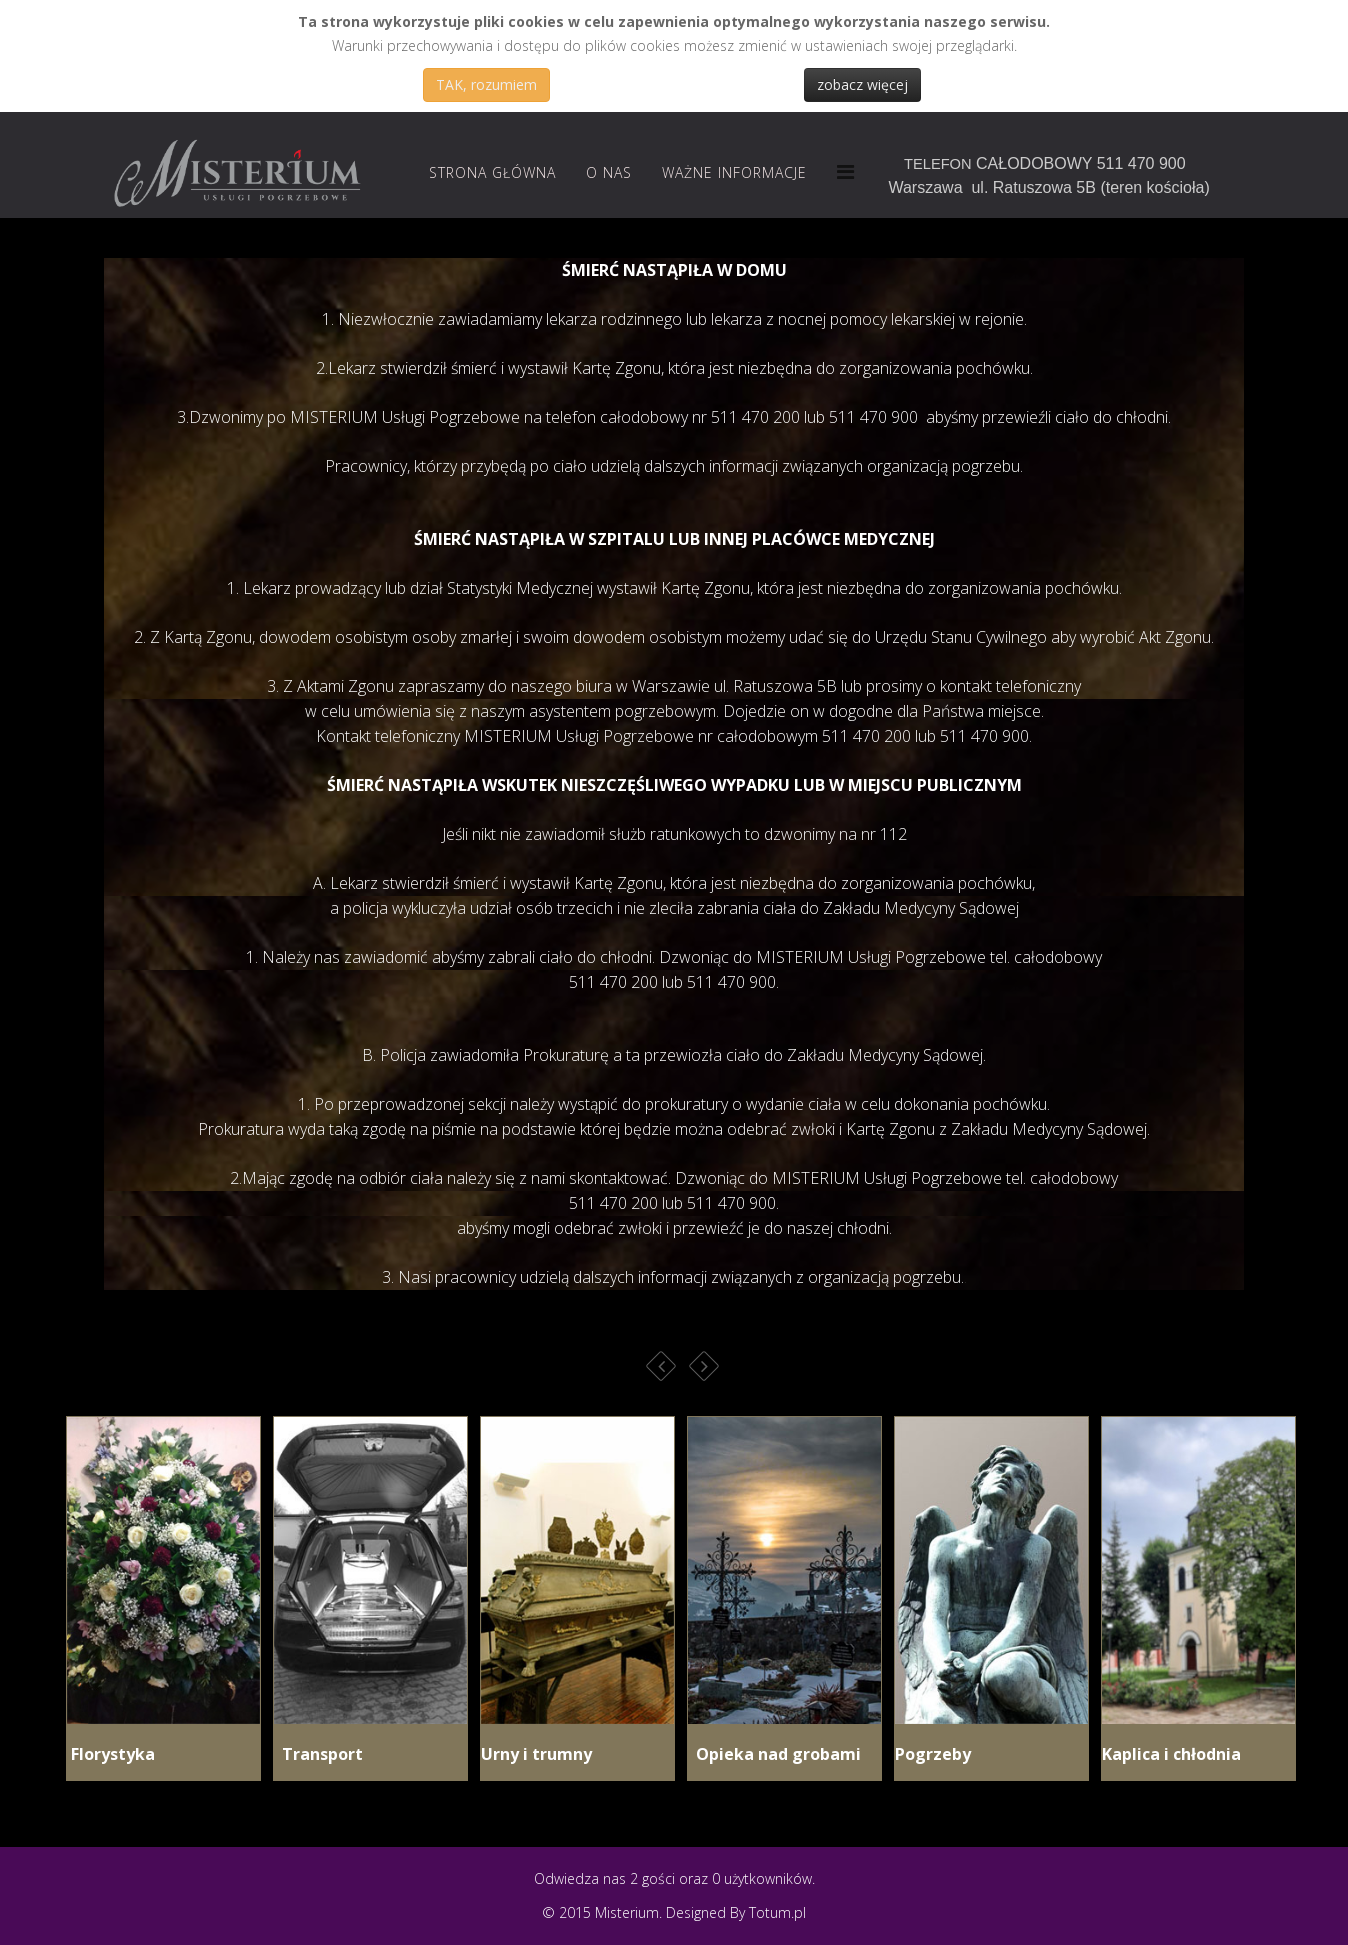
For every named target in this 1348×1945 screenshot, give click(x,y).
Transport (318, 1754)
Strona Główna (492, 172)
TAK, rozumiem (486, 84)
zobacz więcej (862, 84)
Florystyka (111, 1754)
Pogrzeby (933, 1754)
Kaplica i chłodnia (1171, 1754)
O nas (609, 172)
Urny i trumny (536, 1754)
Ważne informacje (734, 172)
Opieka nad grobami (774, 1754)
